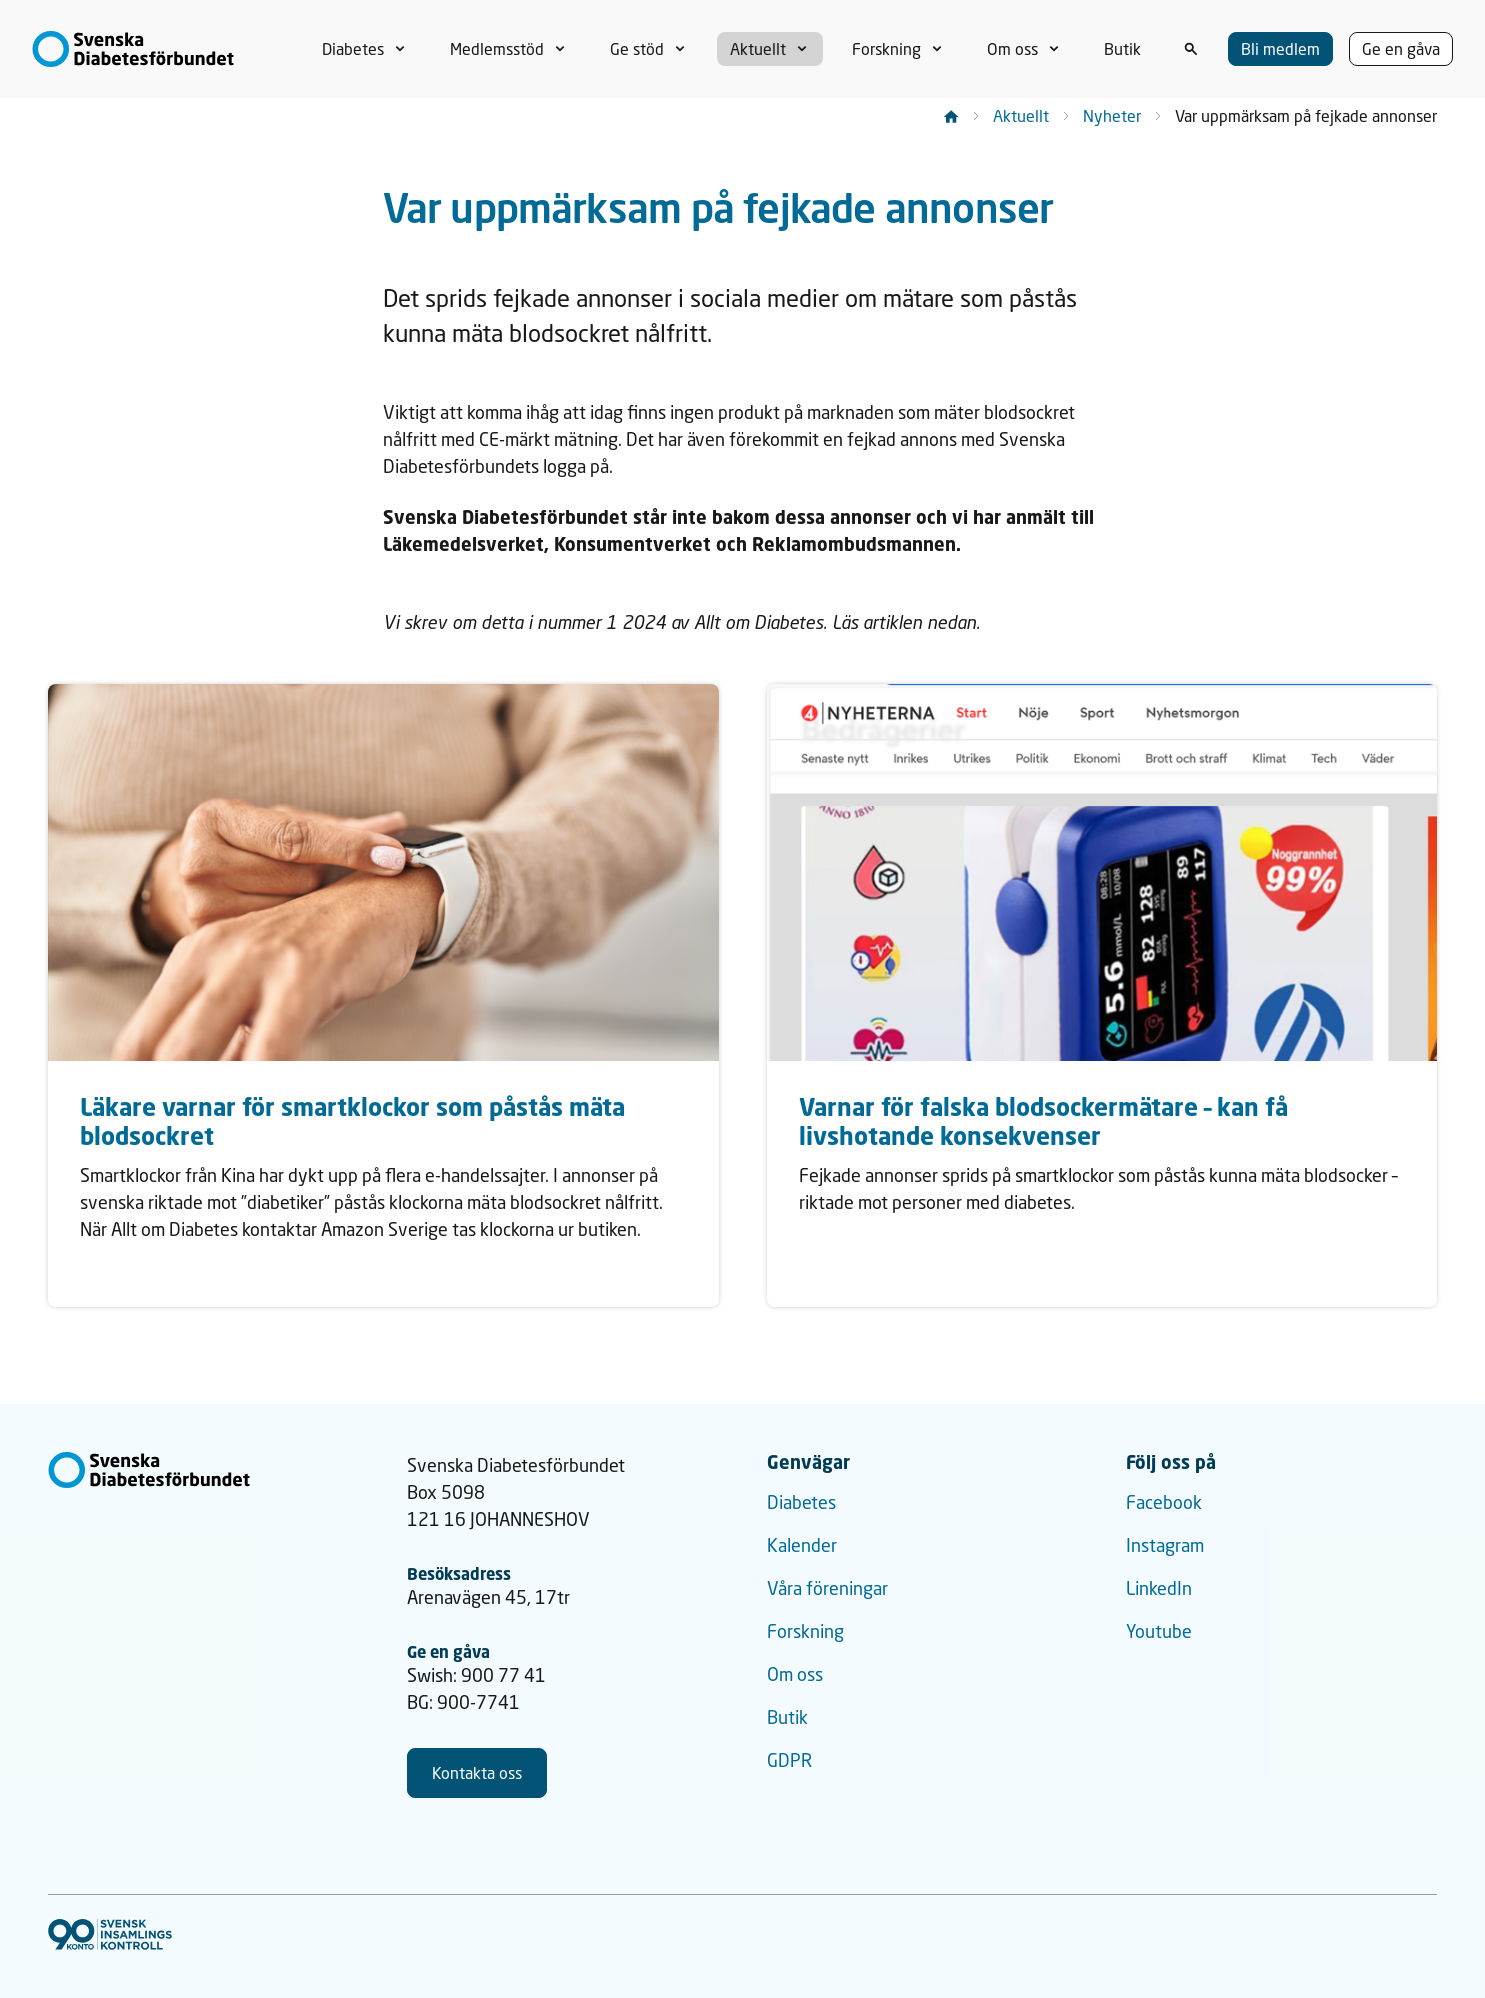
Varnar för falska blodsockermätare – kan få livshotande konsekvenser (1043, 1121)
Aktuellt (1021, 115)
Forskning (805, 1631)
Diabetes (801, 1502)
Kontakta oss (477, 1772)
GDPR (789, 1760)
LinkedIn (1159, 1588)
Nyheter (1112, 115)
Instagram (1165, 1545)
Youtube (1159, 1631)
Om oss (795, 1674)
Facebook (1164, 1502)
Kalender (802, 1545)
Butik (787, 1717)
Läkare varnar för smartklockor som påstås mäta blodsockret (352, 1121)
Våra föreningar (827, 1588)
